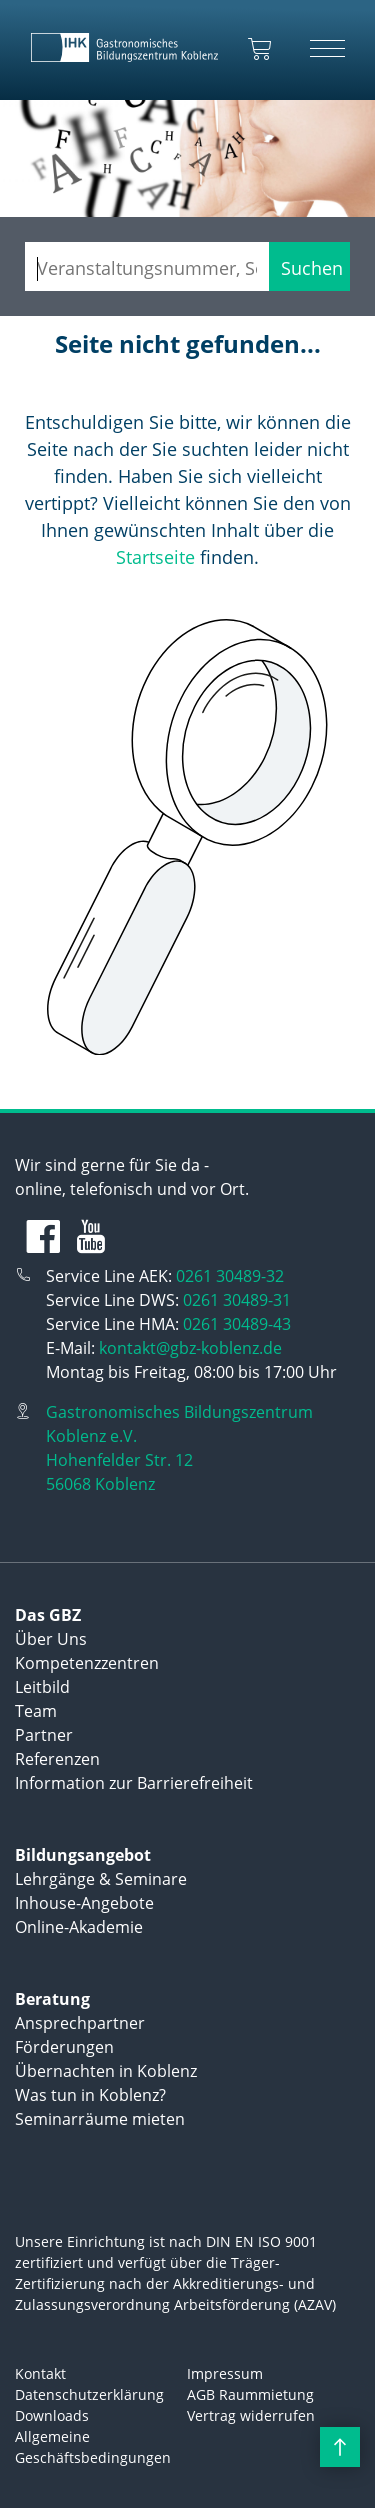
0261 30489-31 (237, 1300)
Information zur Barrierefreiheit (134, 1783)
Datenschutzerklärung (89, 2394)
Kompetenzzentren (87, 1663)
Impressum (225, 2373)
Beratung (52, 1999)
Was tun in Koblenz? (90, 2095)
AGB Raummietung (250, 2394)
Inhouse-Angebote (84, 1903)
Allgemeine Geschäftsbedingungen (93, 2447)
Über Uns (51, 1639)
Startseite (155, 557)
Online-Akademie (79, 1927)
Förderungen (64, 2047)
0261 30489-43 (237, 1324)
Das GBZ (48, 1615)
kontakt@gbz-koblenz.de (190, 1348)
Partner (44, 1735)
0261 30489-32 (230, 1276)
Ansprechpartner (80, 2023)
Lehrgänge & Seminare (101, 1879)
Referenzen (57, 1759)
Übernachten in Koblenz (106, 2071)
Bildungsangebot (83, 1855)
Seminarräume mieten (100, 2119)
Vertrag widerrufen (251, 2415)
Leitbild (42, 1687)
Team (36, 1711)
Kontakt (40, 2373)
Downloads (52, 2415)
